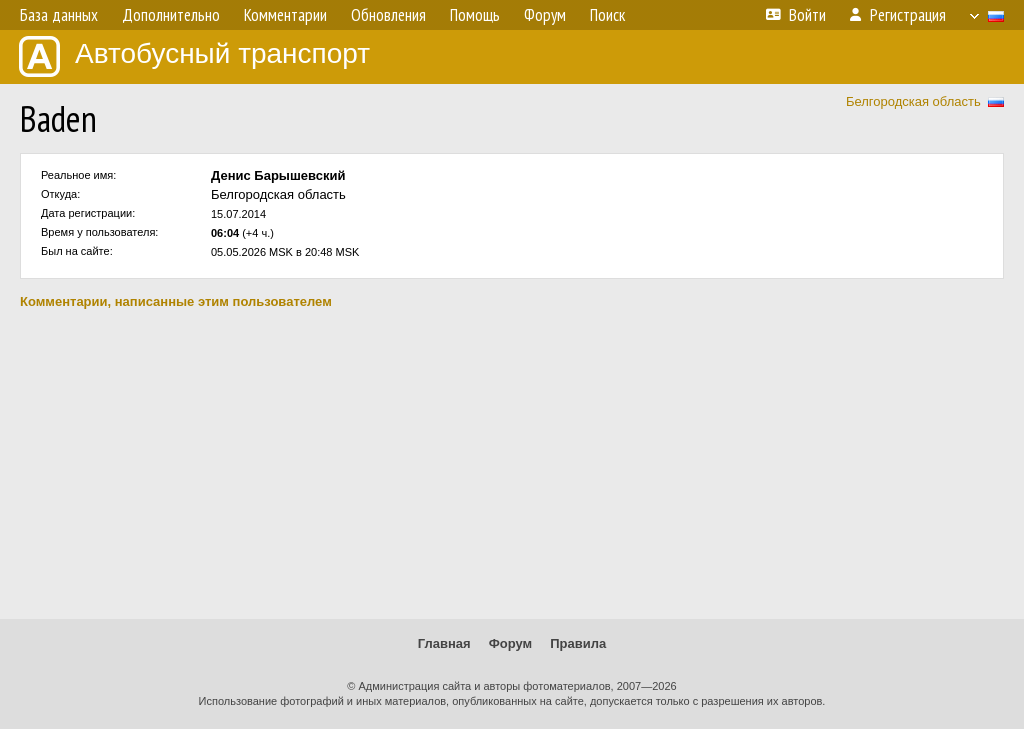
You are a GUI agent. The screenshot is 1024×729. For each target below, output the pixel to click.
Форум (510, 643)
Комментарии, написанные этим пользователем (176, 301)
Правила (578, 643)
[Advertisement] (512, 464)
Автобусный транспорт (194, 56)
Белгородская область (913, 101)
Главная (444, 643)
